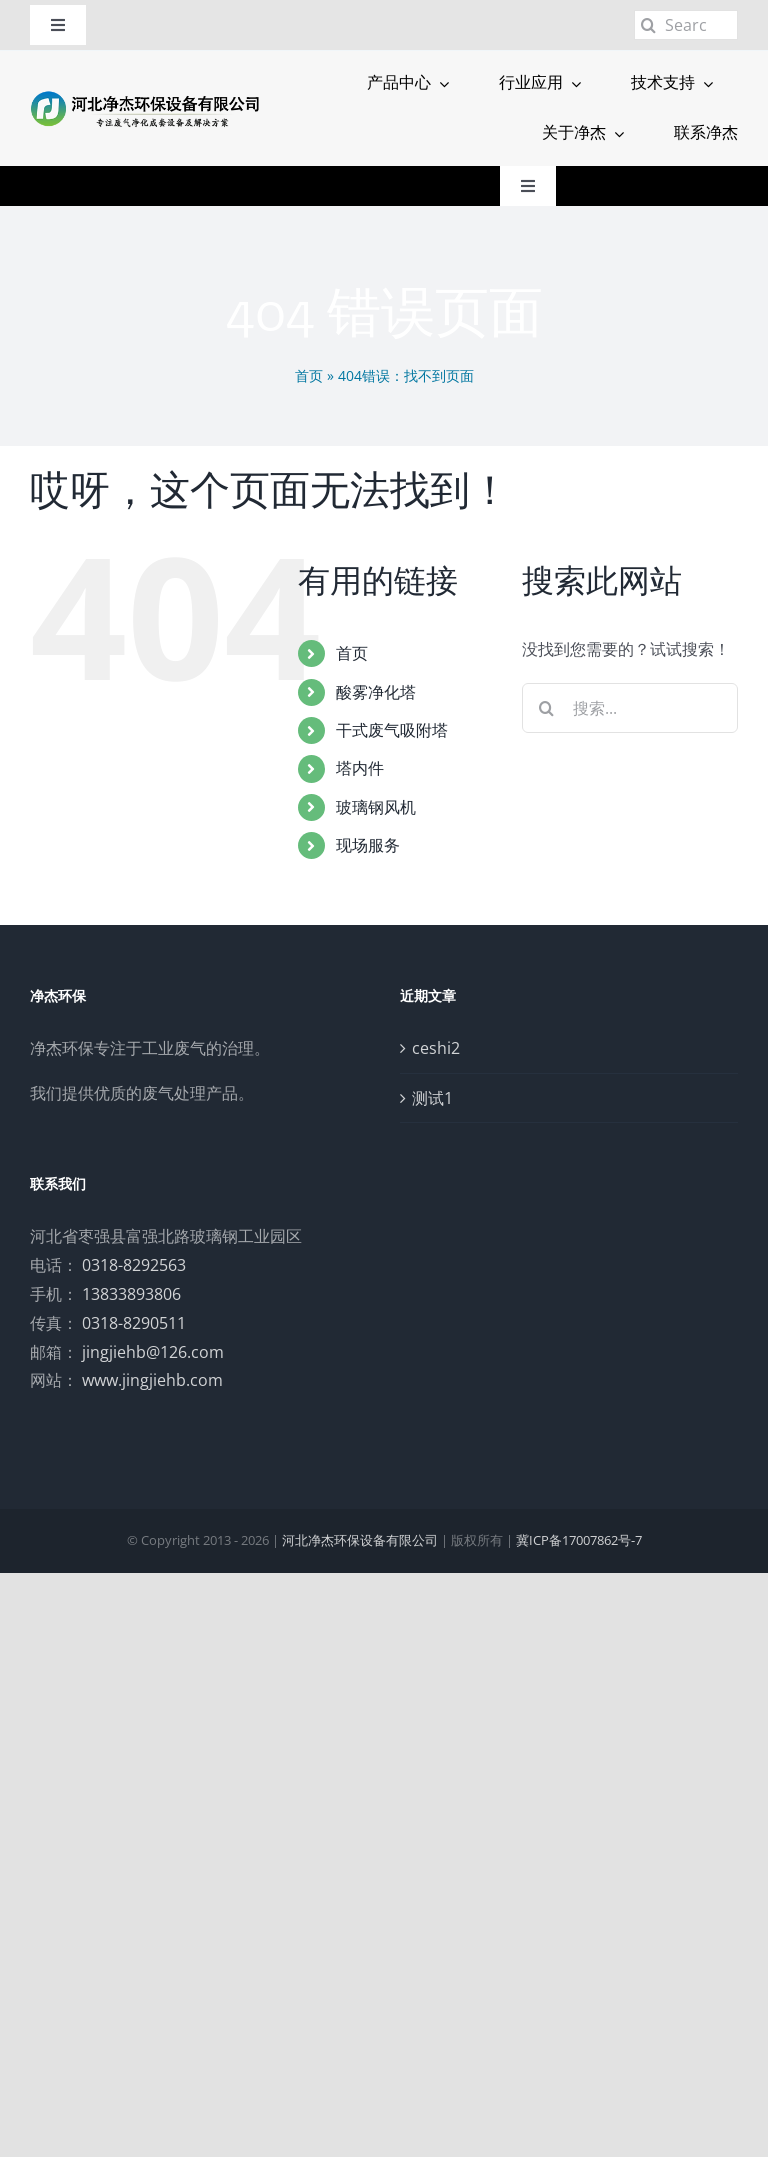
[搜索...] (630, 708)
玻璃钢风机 (376, 807)
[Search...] (686, 25)
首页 (309, 375)
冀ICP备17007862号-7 (579, 1540)
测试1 (432, 1098)
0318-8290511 (134, 1323)
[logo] (145, 96)
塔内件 (360, 768)
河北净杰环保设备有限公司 (360, 1540)
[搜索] (649, 25)
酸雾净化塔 (376, 692)
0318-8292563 (134, 1265)
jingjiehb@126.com (153, 1352)
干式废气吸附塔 (392, 730)
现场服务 (368, 845)
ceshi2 (436, 1048)
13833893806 (131, 1294)
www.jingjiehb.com (152, 1380)
